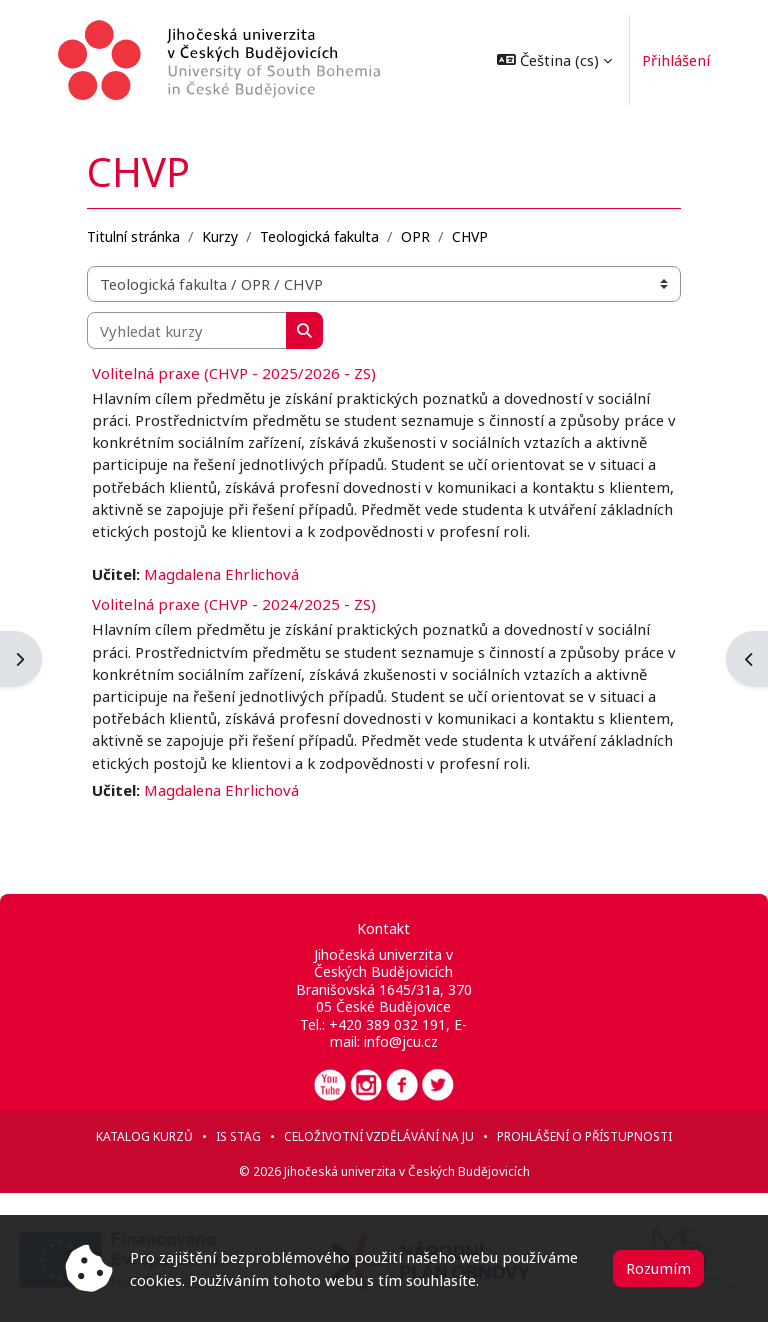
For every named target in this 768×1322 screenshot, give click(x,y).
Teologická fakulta (319, 236)
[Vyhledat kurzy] (187, 330)
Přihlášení (670, 60)
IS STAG (238, 1136)
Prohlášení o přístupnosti (584, 1136)
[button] (549, 60)
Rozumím (658, 1268)
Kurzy (220, 236)
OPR (415, 236)
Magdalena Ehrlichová (221, 574)
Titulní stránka (133, 236)
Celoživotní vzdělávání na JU (379, 1136)
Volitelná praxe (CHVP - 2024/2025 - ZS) (234, 604)
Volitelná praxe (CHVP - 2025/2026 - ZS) (234, 373)
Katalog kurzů (144, 1136)
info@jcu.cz (401, 1041)
